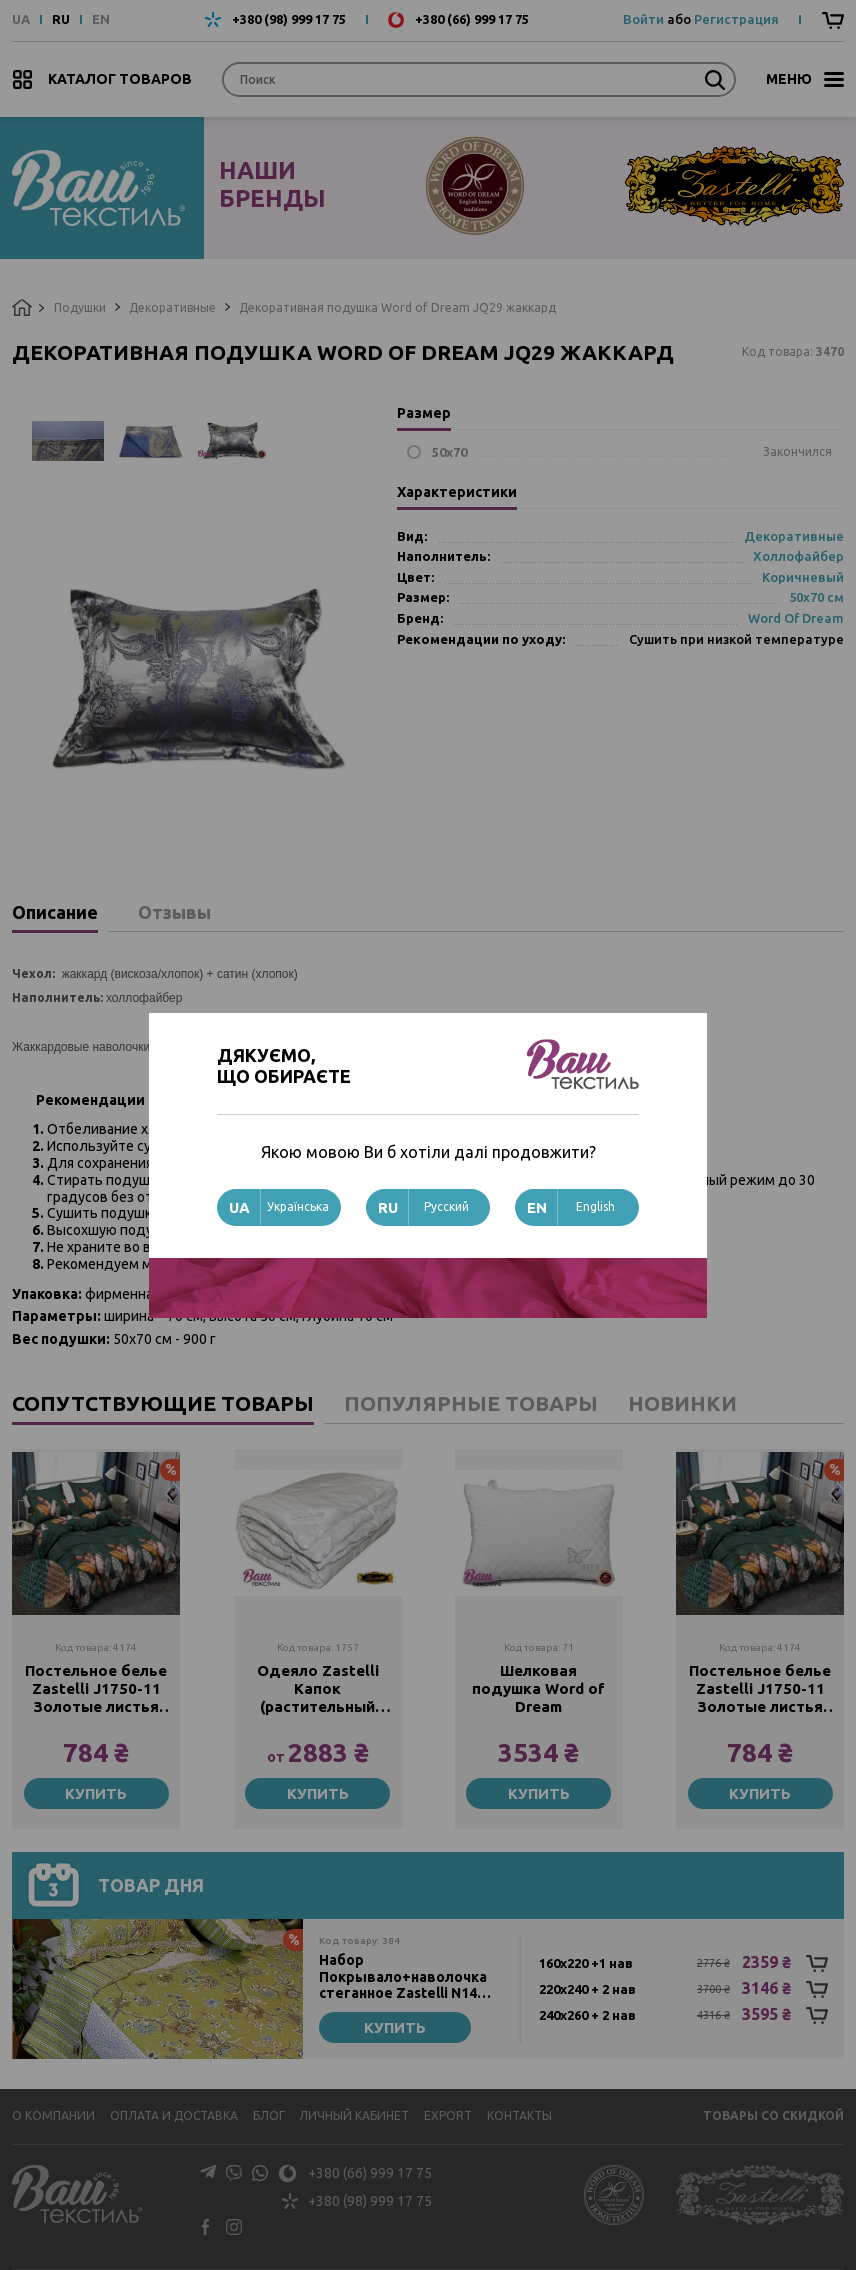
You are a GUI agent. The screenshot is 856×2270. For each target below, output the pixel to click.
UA (21, 19)
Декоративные (172, 307)
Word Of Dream (796, 618)
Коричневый (803, 577)
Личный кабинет (354, 2115)
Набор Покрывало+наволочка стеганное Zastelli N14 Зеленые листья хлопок (405, 1977)
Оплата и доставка (174, 2115)
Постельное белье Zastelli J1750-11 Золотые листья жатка (96, 1689)
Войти (643, 19)
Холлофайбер (798, 556)
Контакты (519, 2115)
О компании (53, 2115)
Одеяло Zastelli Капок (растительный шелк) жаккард (318, 1689)
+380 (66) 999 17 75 (472, 19)
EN (101, 19)
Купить (96, 1793)
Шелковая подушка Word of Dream (538, 1688)
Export (448, 2115)
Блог (269, 2115)
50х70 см (816, 597)
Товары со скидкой (773, 2115)
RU (61, 19)
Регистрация (736, 19)
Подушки (80, 307)
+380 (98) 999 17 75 (289, 19)
